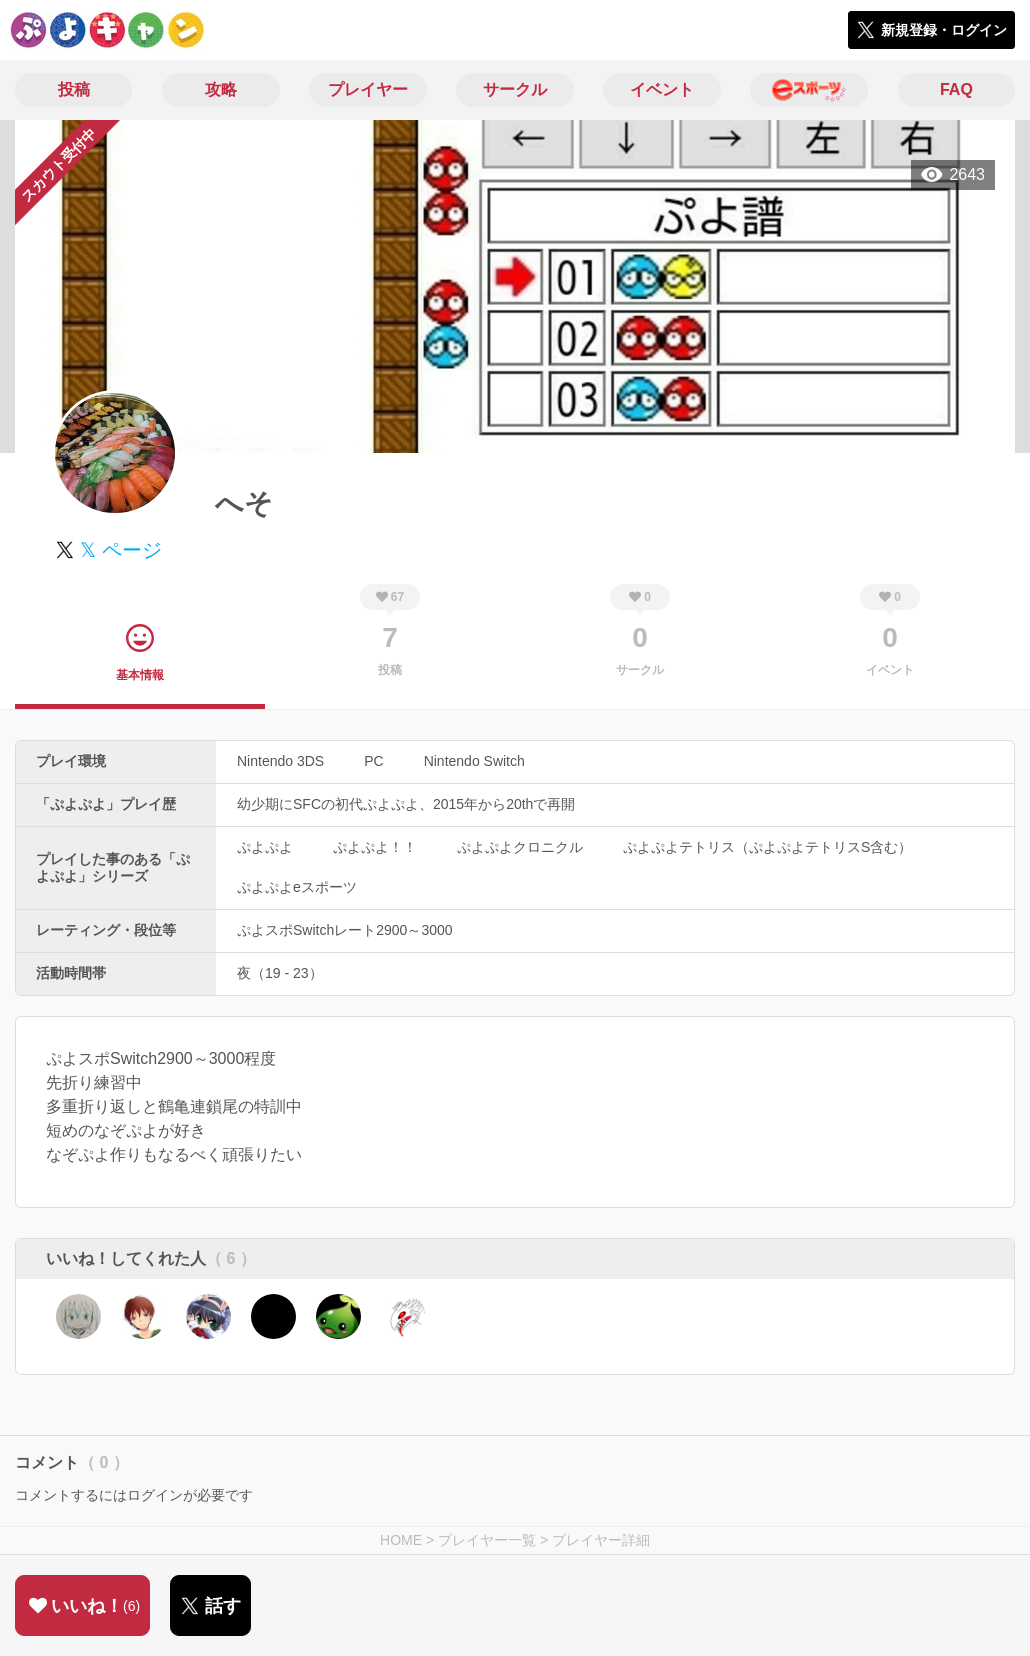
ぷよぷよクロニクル (520, 847)
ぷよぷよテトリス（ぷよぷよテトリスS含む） (767, 847)
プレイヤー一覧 (487, 1540)
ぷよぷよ (265, 847)
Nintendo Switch (474, 761)
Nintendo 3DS (280, 761)
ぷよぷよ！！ (375, 847)
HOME (401, 1540)
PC (373, 761)
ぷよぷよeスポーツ (297, 887)
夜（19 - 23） (280, 973)
